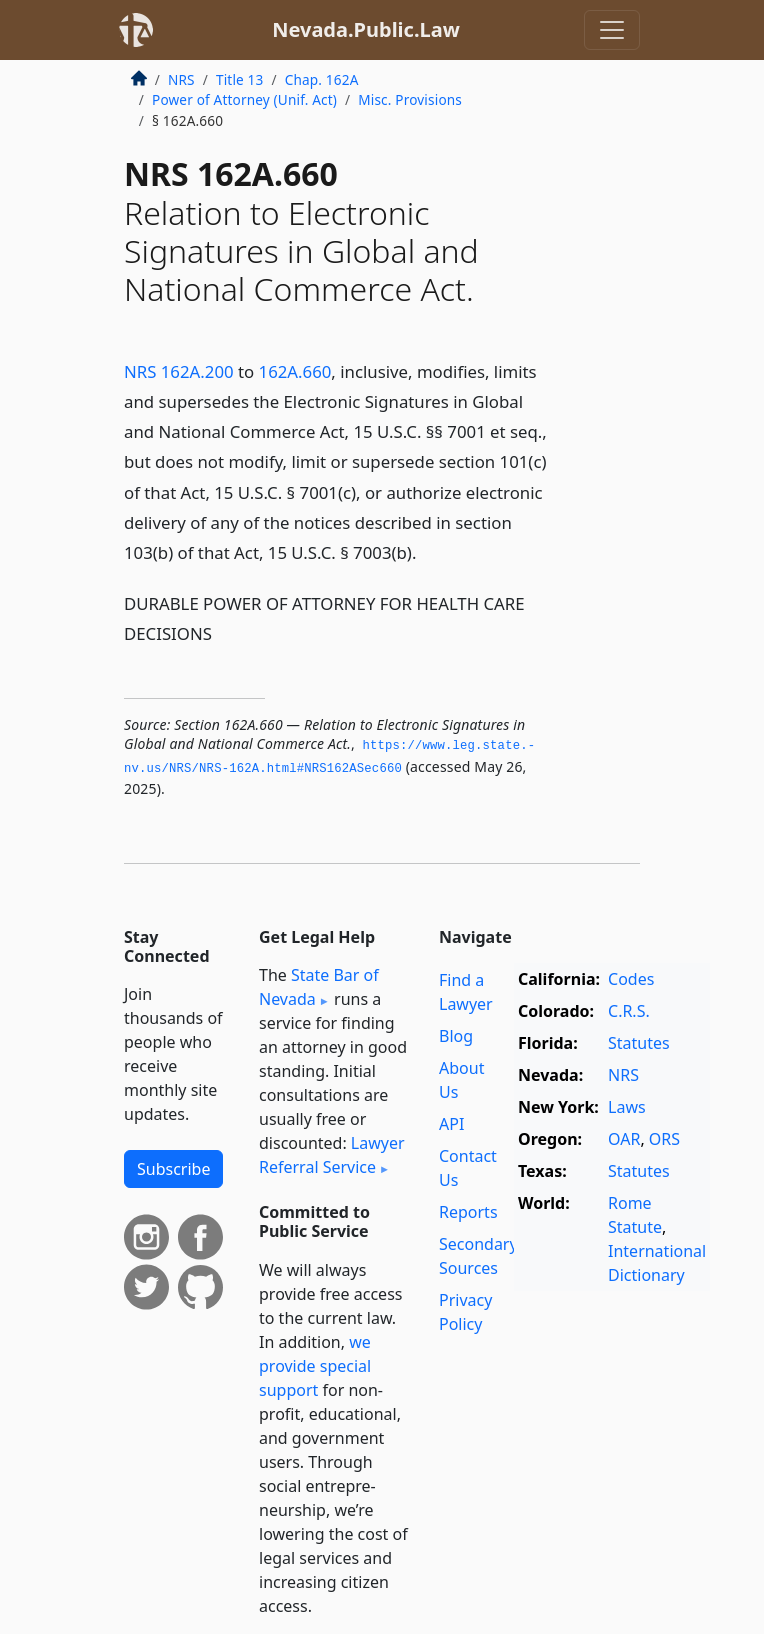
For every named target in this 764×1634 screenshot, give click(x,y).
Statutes (639, 1043)
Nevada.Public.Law (366, 29)
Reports (468, 1212)
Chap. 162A (322, 79)
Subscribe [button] (173, 1169)
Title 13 (240, 79)
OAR (624, 1139)
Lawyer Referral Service (332, 1155)
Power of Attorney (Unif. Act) (244, 99)
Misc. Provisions (410, 99)
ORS (664, 1139)
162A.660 (295, 371)
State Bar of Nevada (319, 987)
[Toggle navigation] (612, 30)
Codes (631, 979)
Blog (456, 1036)
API (451, 1124)
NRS (181, 79)
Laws (627, 1107)
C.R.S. (629, 1011)
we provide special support (315, 1366)
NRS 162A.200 (179, 371)
